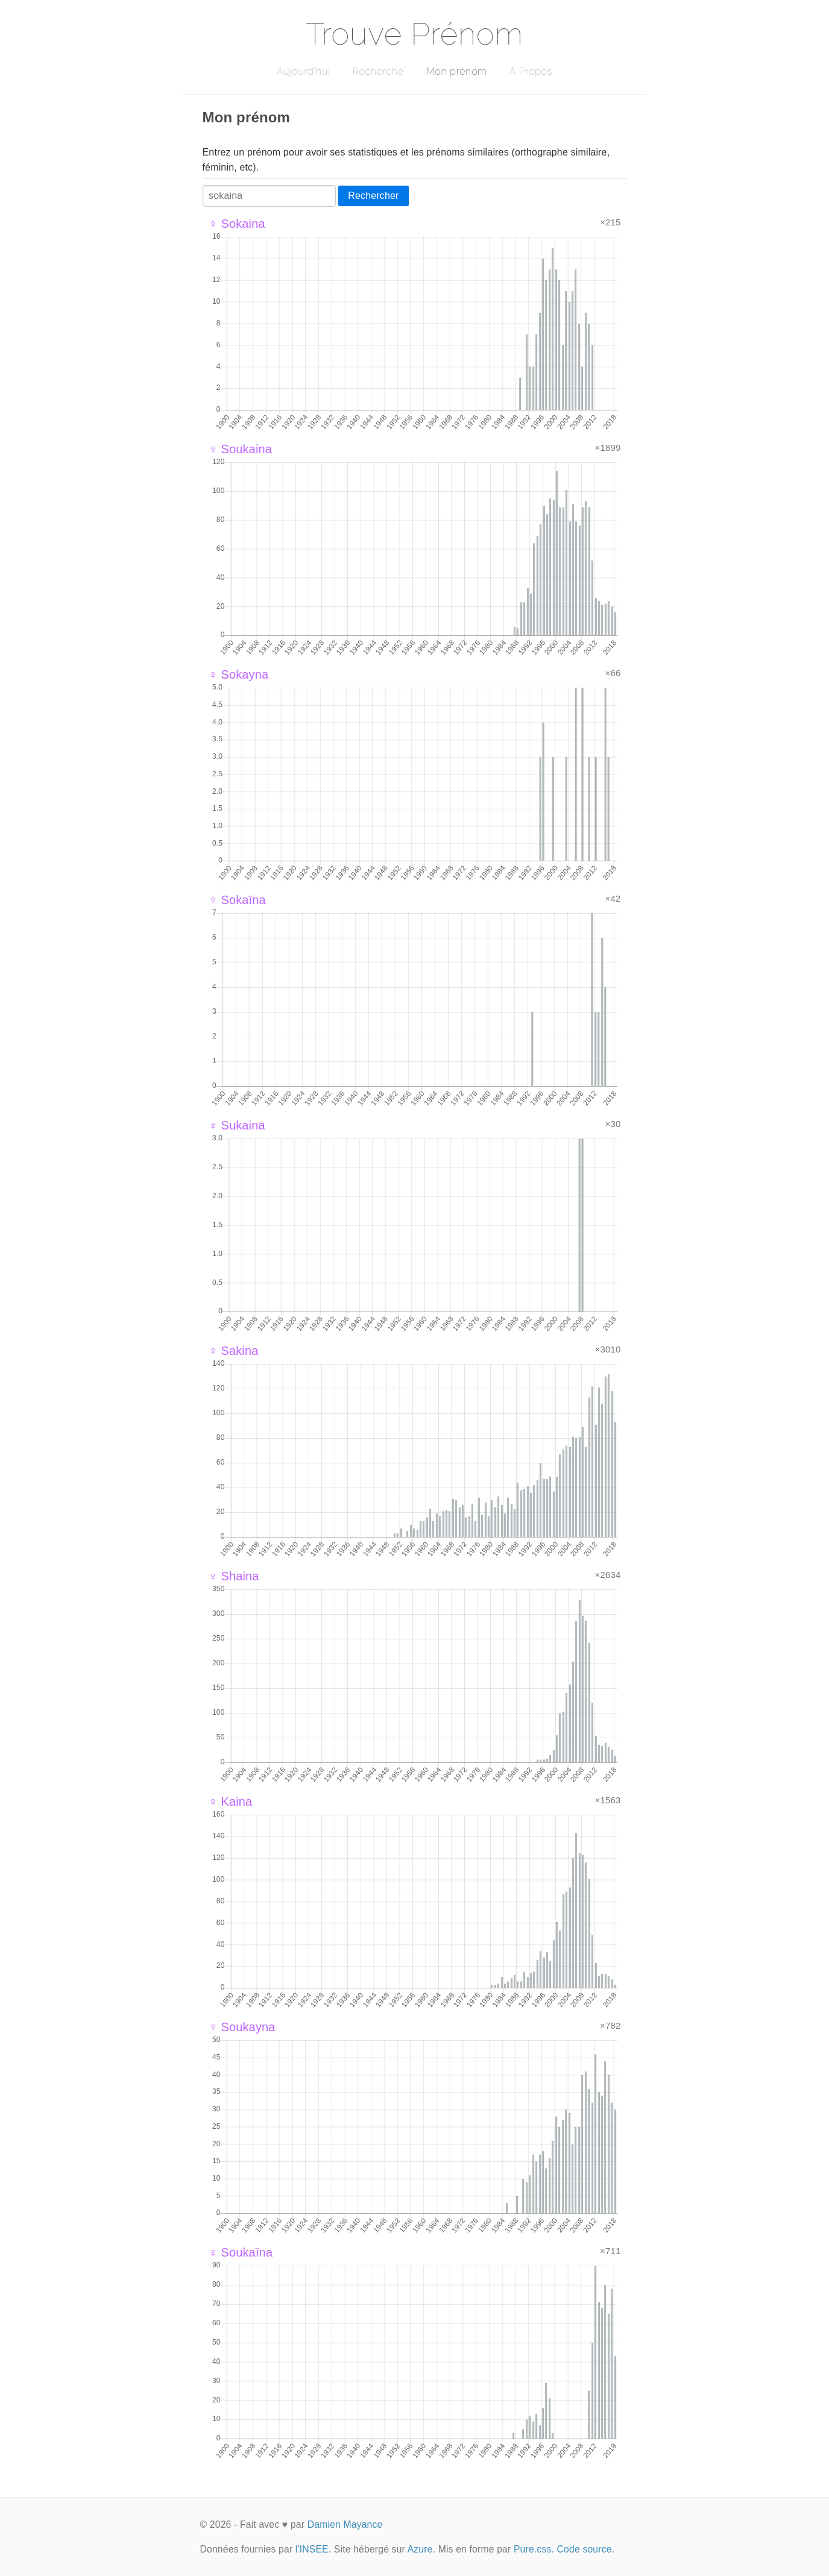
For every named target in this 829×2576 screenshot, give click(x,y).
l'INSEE (312, 2549)
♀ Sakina (234, 1350)
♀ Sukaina (237, 1125)
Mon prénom (456, 71)
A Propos (530, 71)
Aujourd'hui (303, 71)
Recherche (378, 71)
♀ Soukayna (242, 2027)
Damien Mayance (345, 2524)
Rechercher (373, 195)
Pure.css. (534, 2549)
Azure (420, 2549)
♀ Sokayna (239, 674)
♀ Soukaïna (241, 2252)
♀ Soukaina (241, 449)
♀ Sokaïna (237, 899)
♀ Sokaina (237, 223)
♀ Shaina (234, 1576)
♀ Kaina (231, 1801)
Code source (584, 2549)
